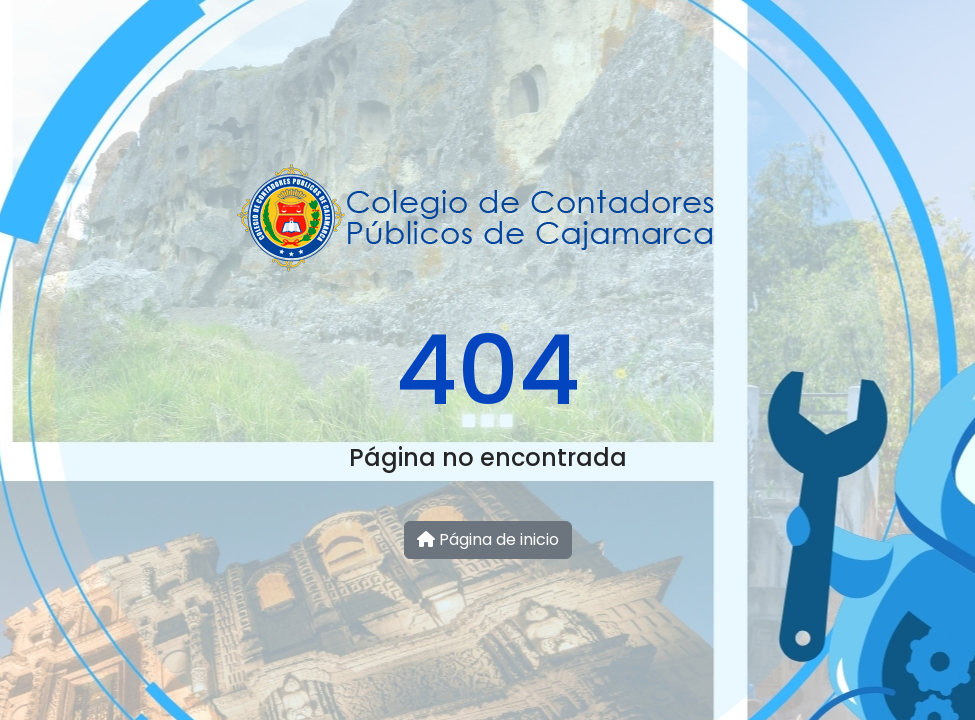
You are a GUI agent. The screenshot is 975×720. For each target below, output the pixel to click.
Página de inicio (488, 539)
